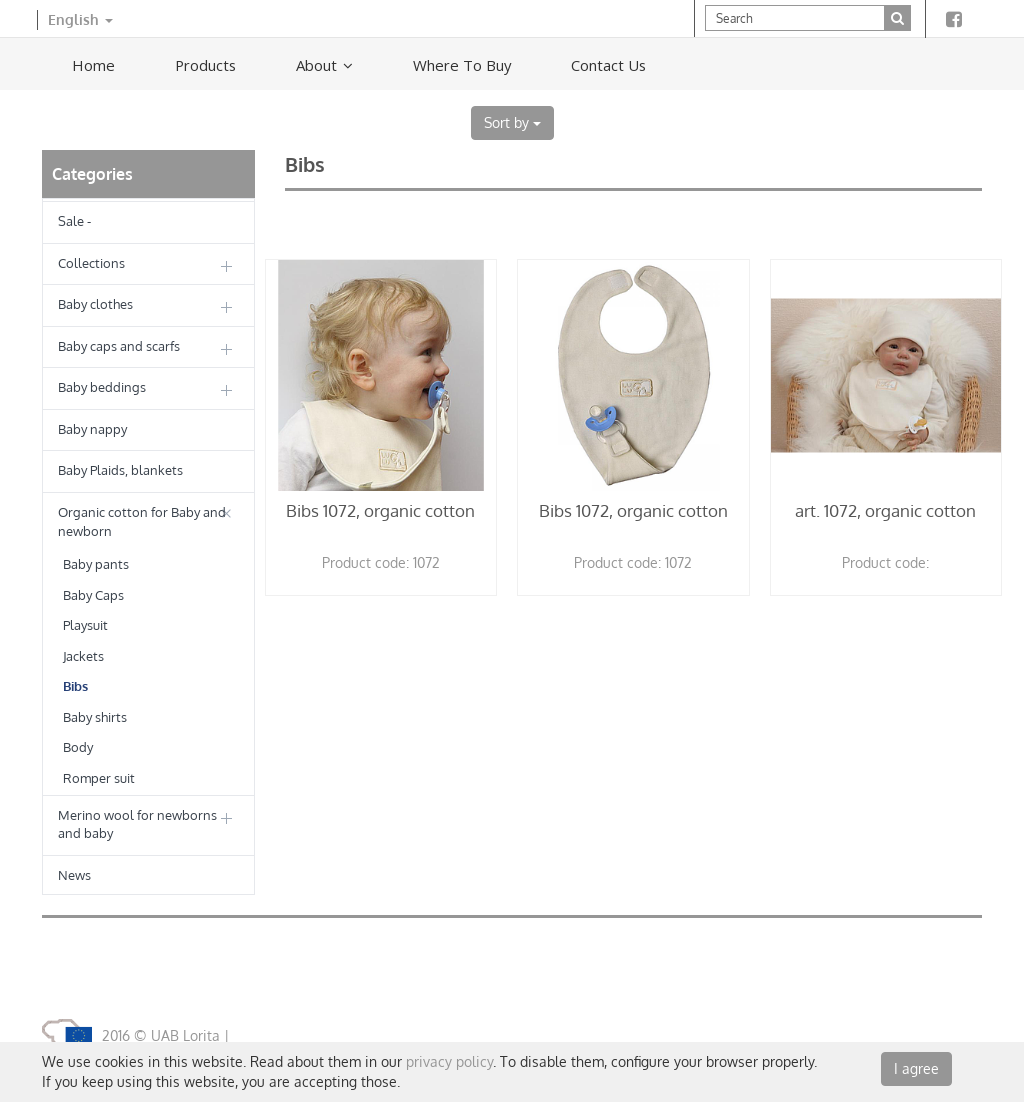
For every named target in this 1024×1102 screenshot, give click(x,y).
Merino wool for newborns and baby (137, 824)
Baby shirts (95, 717)
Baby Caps (93, 595)
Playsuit (85, 625)
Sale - (74, 221)
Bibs (75, 686)
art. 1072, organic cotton (885, 510)
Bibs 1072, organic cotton (380, 510)
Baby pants (96, 564)
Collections (91, 263)
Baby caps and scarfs (119, 346)
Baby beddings (102, 387)
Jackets (83, 656)
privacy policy (449, 1061)
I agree (916, 1068)
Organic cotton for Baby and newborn (142, 521)
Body (78, 747)
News (74, 875)
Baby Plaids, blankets (120, 470)
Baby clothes (95, 304)
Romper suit (99, 778)
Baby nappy (92, 429)
